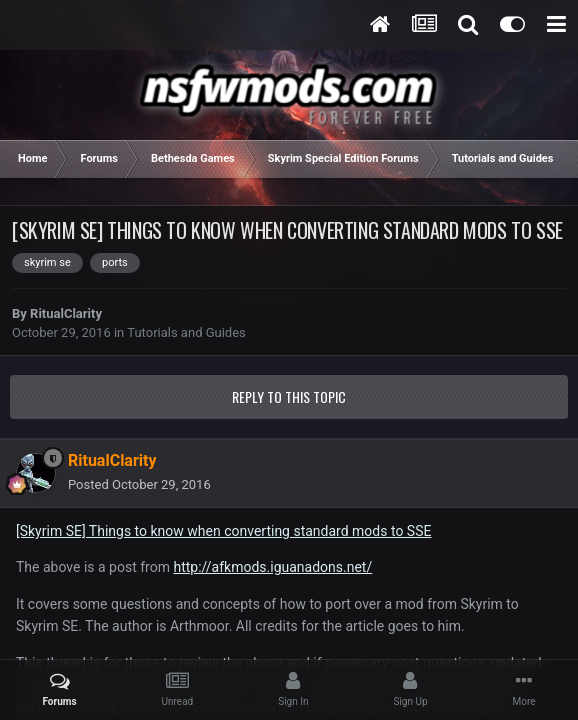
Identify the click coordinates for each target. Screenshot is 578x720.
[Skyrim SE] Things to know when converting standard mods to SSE (223, 531)
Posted (139, 484)
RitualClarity (66, 313)
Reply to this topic (289, 396)
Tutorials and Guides (186, 332)
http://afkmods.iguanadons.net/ (272, 567)
